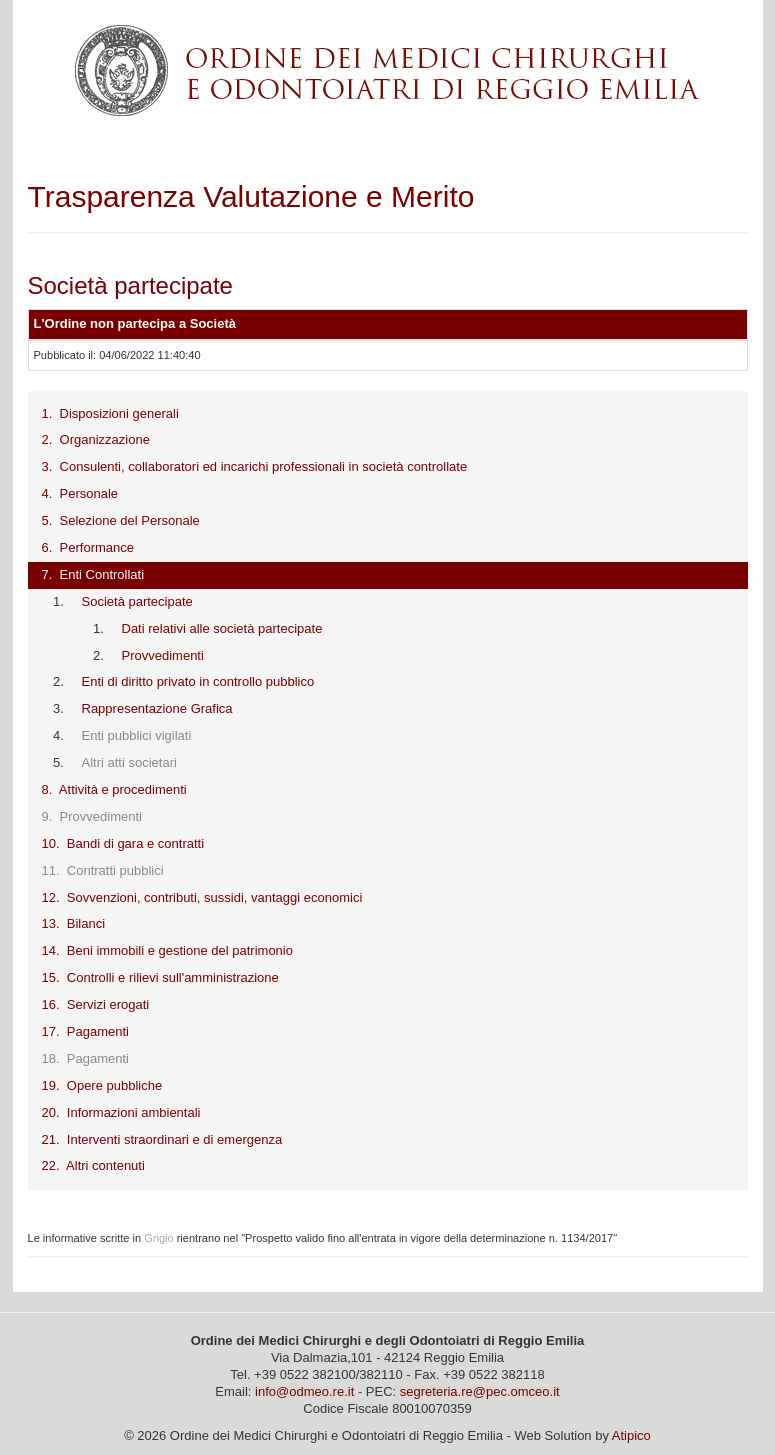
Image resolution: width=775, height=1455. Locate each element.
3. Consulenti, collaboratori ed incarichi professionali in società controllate (255, 466)
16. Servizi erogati (96, 1004)
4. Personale (80, 493)
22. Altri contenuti (93, 1165)
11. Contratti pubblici (103, 870)
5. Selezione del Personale (121, 520)
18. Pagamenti (85, 1058)
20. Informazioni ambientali (121, 1112)
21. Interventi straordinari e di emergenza (162, 1139)
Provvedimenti (163, 655)
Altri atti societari (129, 762)
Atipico (631, 1435)
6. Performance (88, 547)
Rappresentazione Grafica (157, 708)
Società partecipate (137, 601)
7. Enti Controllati (93, 574)
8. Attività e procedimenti (114, 789)
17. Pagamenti (85, 1031)
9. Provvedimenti (92, 816)
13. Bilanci (74, 923)
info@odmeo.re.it (304, 1391)
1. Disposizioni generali (110, 413)
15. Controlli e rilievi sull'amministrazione (160, 977)
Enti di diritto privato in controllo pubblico (198, 681)
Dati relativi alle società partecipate (222, 628)
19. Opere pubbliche (102, 1085)
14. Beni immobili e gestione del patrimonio (167, 950)
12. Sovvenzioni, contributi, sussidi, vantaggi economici (202, 897)
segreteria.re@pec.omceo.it (480, 1391)
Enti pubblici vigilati (137, 735)
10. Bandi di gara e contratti (123, 843)
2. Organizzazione (96, 439)
